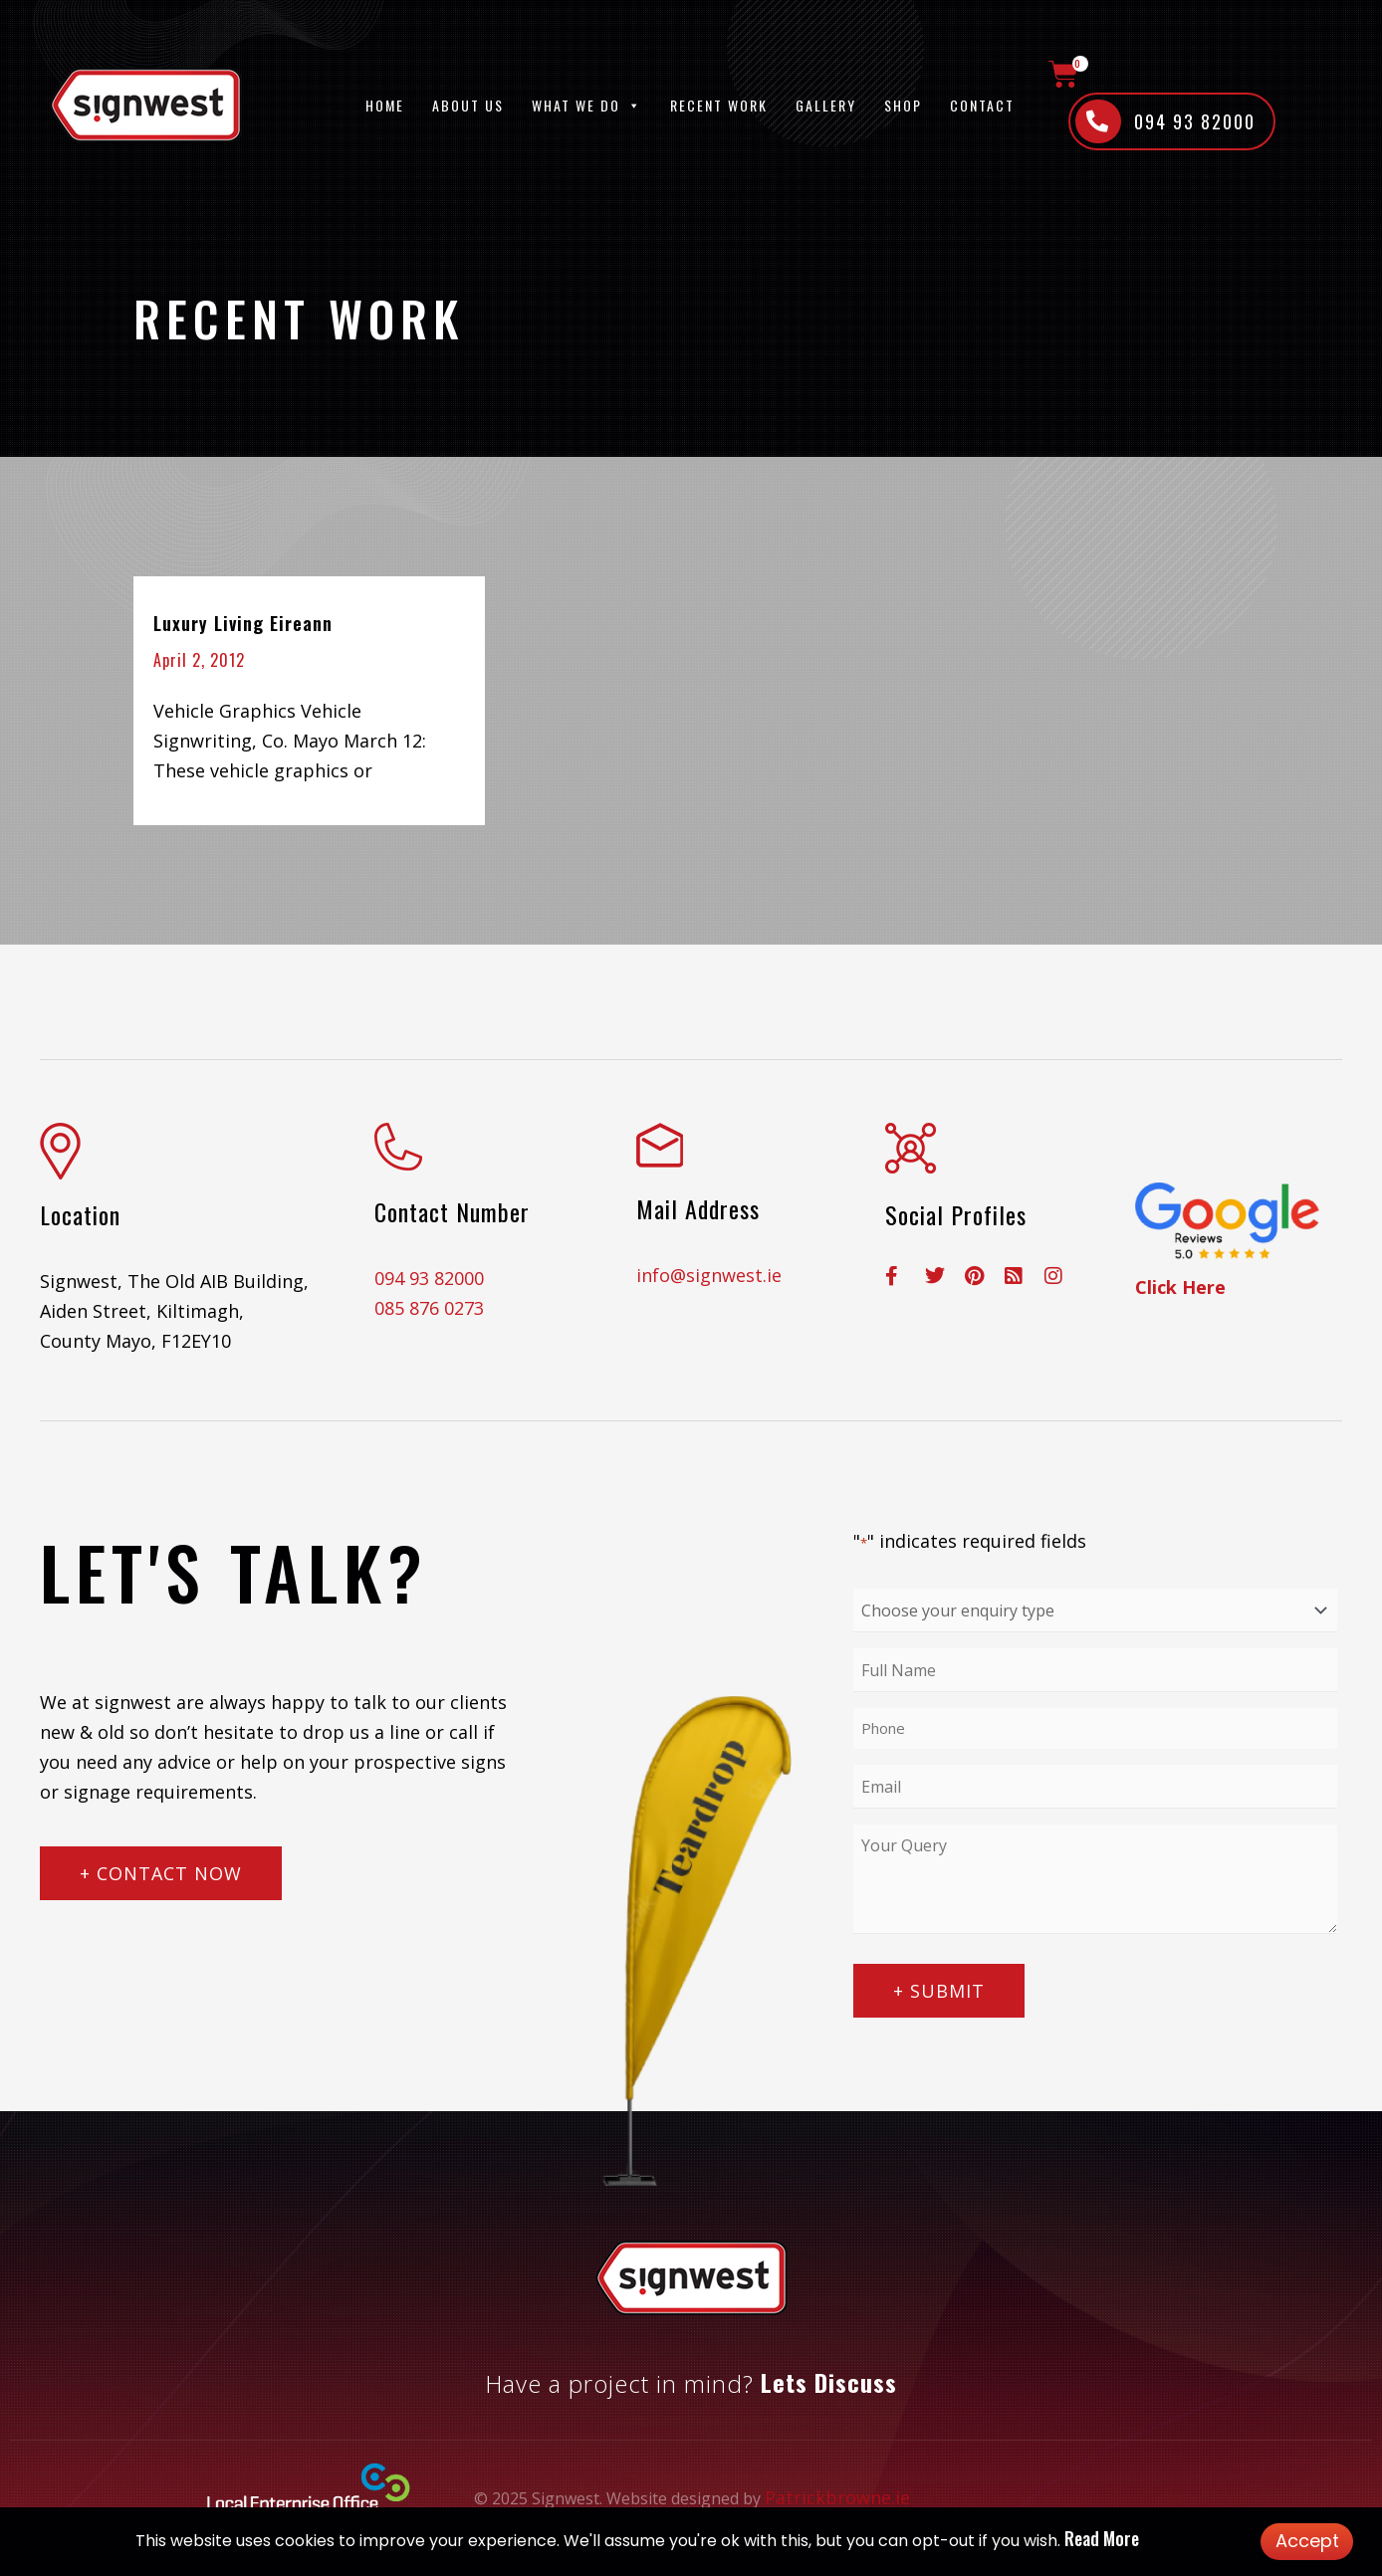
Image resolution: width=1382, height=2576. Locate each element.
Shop (903, 105)
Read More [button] (1101, 2538)
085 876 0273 (429, 1308)
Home (384, 105)
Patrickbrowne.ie (837, 2497)
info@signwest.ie (709, 1275)
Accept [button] (1307, 2540)
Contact (982, 105)
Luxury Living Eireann (243, 623)
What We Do (587, 105)
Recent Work (719, 105)
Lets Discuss (829, 2382)
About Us (468, 105)
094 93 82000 (429, 1278)
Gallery (826, 105)
